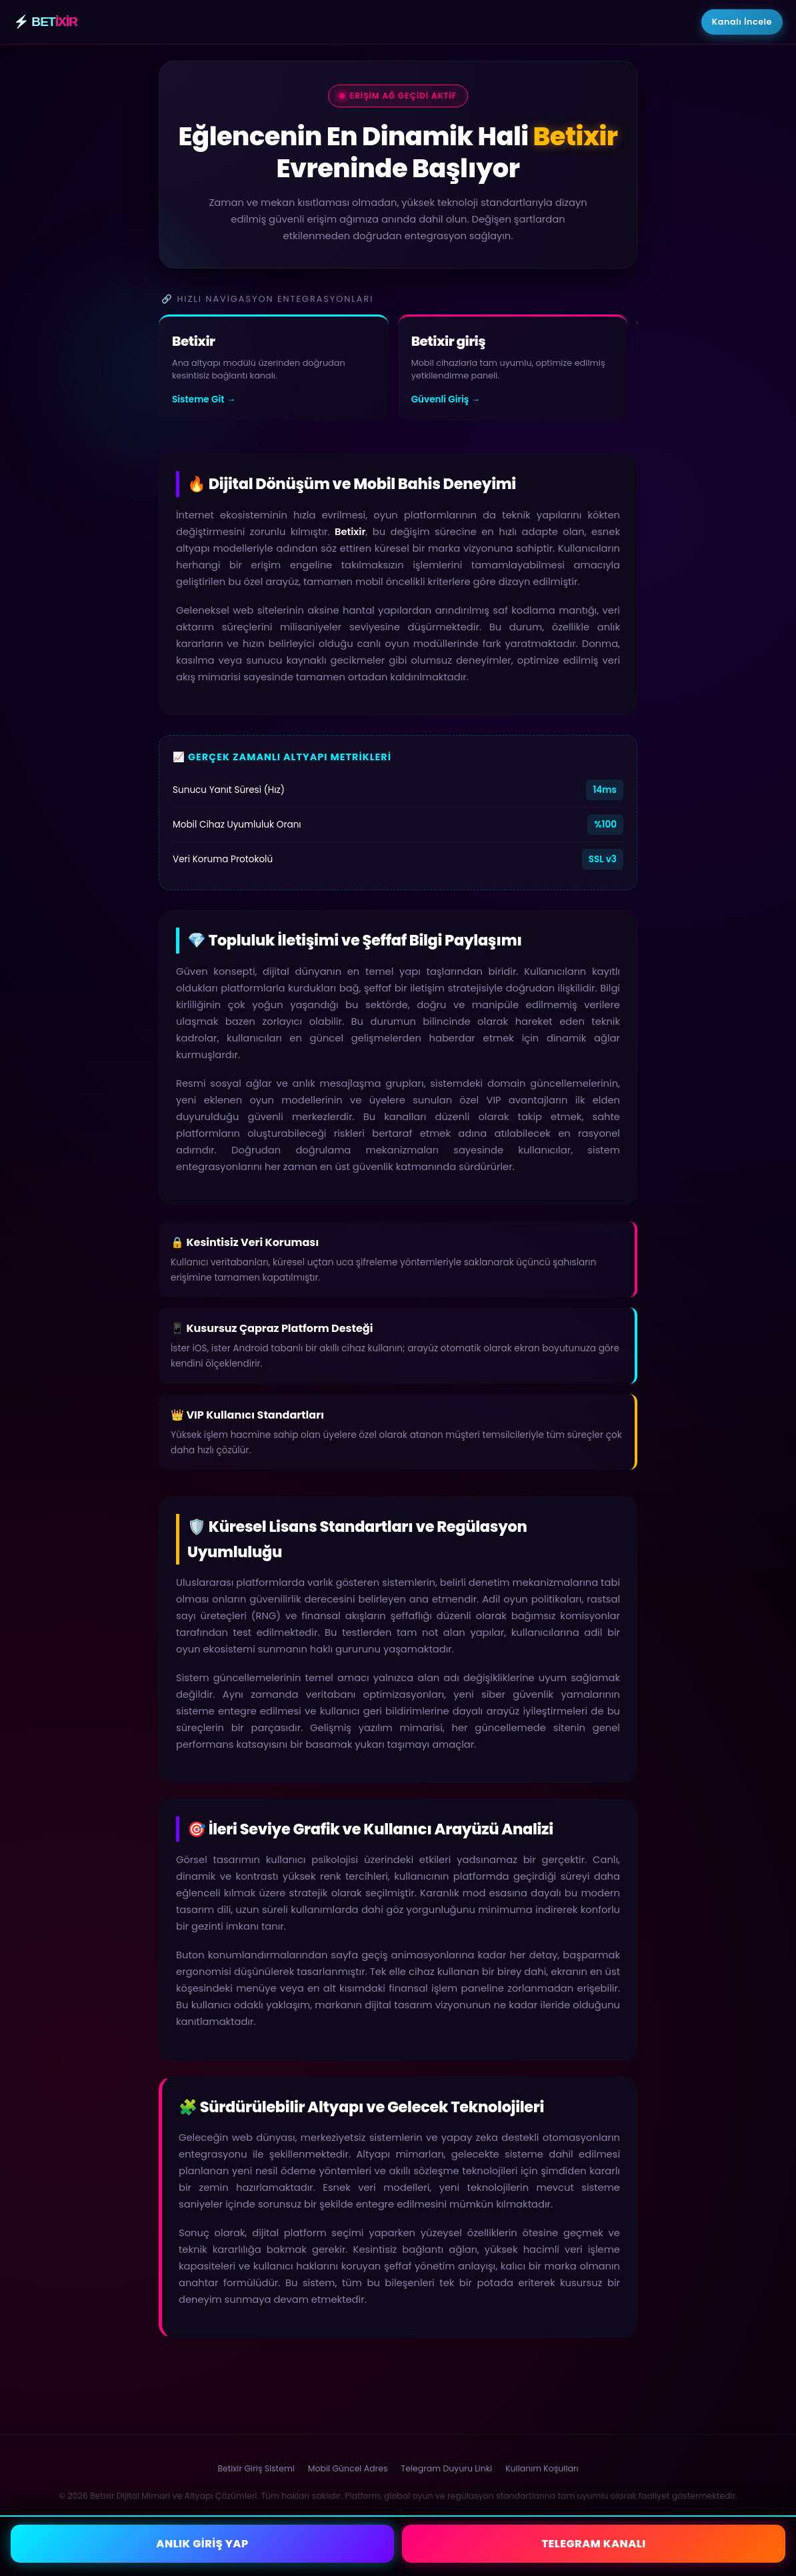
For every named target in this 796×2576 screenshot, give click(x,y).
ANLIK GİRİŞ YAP (202, 2543)
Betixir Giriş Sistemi (255, 2468)
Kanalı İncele (742, 21)
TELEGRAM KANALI (593, 2543)
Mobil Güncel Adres (348, 2468)
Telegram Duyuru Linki (447, 2468)
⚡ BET (45, 22)
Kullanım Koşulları (541, 2468)
